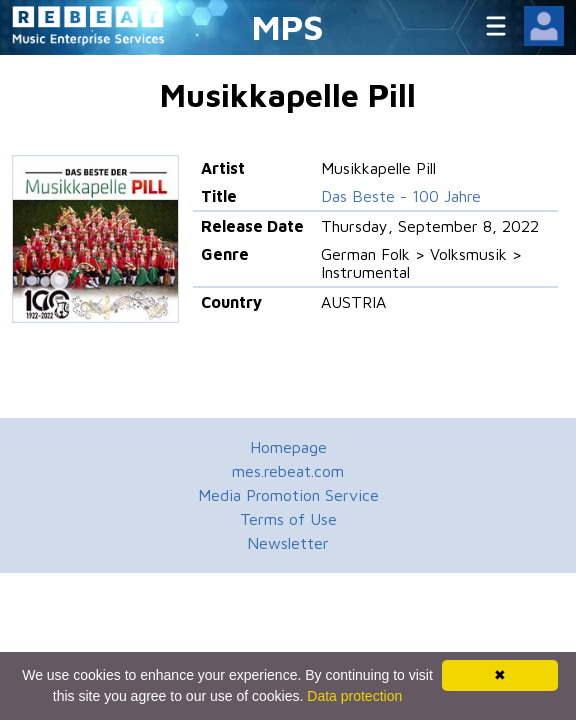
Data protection (354, 696)
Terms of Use (288, 519)
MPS (288, 26)
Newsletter (288, 543)
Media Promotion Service (288, 495)
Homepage (288, 447)
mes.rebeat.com (288, 471)
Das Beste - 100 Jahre (401, 196)
